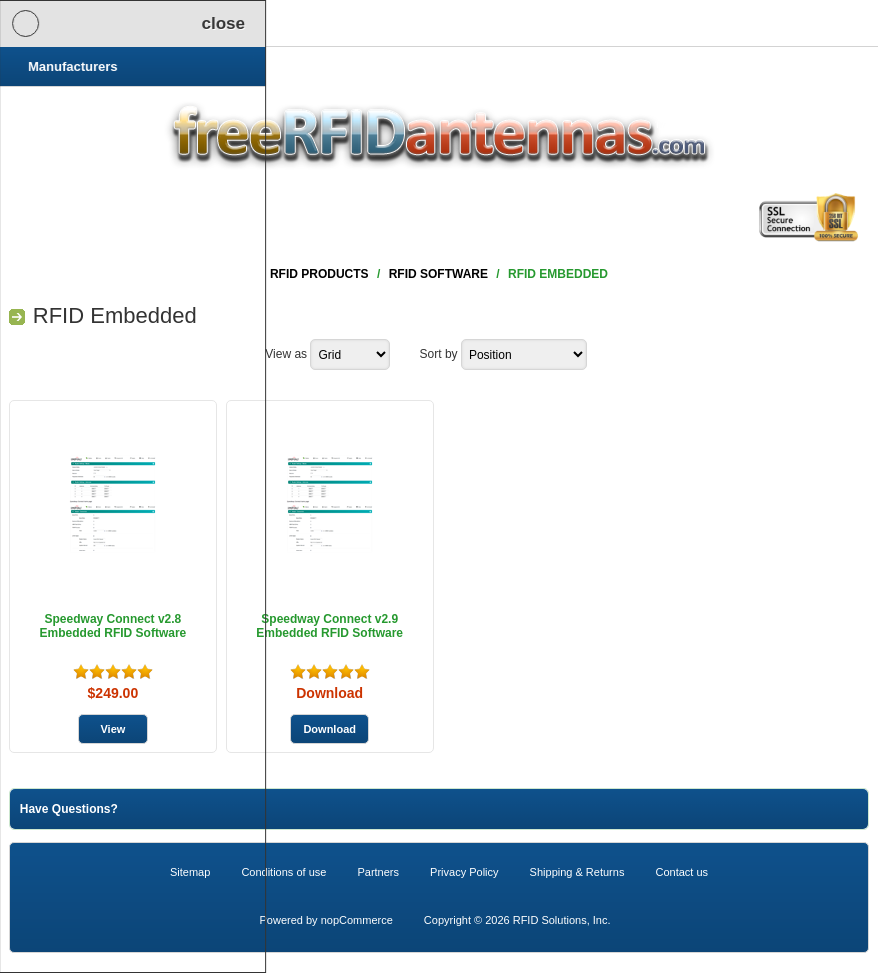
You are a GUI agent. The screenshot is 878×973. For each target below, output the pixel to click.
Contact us (681, 872)
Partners (378, 872)
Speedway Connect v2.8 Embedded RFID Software (113, 626)
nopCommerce (357, 920)
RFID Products (319, 274)
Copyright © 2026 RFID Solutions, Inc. (517, 920)
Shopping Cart (238, 23)
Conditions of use (283, 872)
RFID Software (438, 274)
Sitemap (190, 872)
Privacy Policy (464, 872)
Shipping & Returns (577, 872)
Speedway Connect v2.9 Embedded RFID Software (329, 626)
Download (329, 693)
